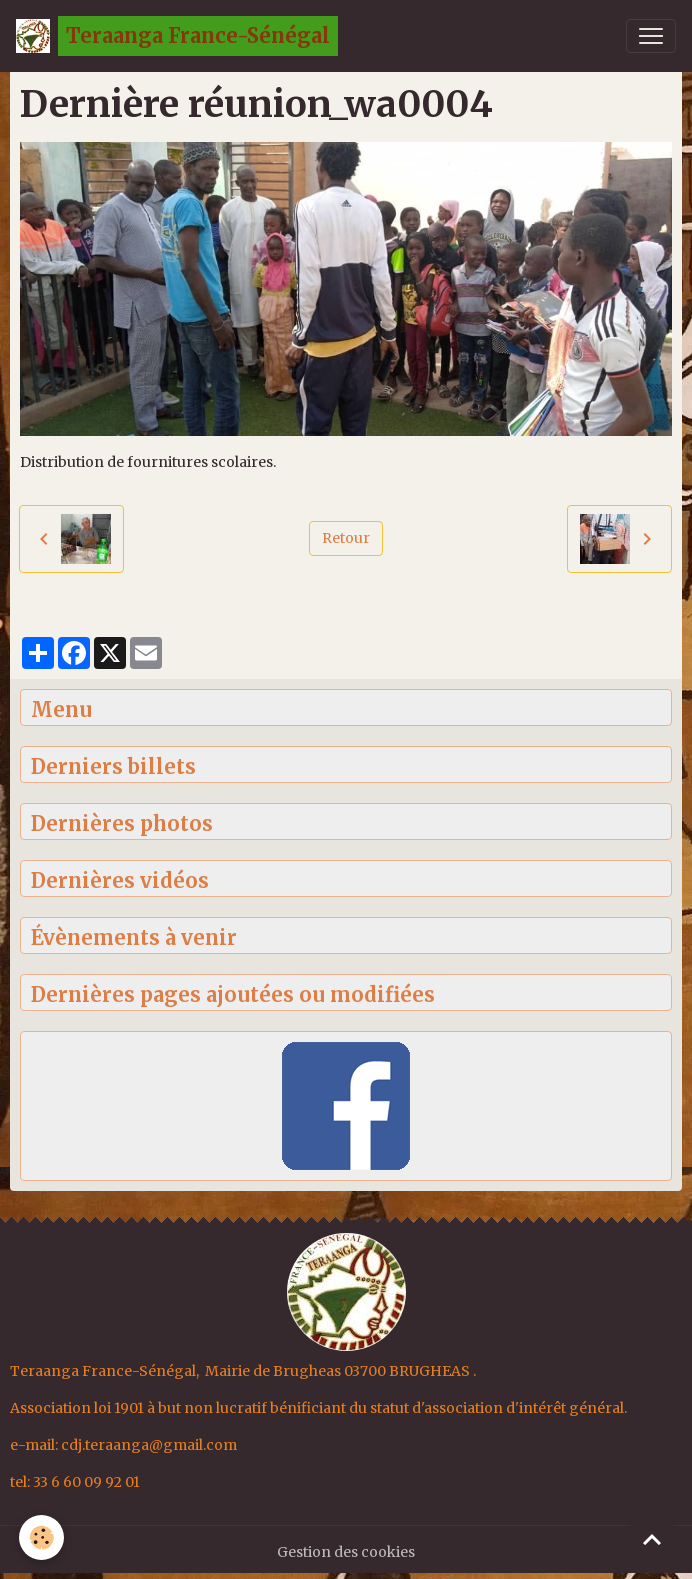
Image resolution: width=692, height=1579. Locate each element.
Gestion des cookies (346, 1552)
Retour (346, 538)
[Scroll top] (652, 1539)
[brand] (177, 36)
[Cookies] (42, 1537)
